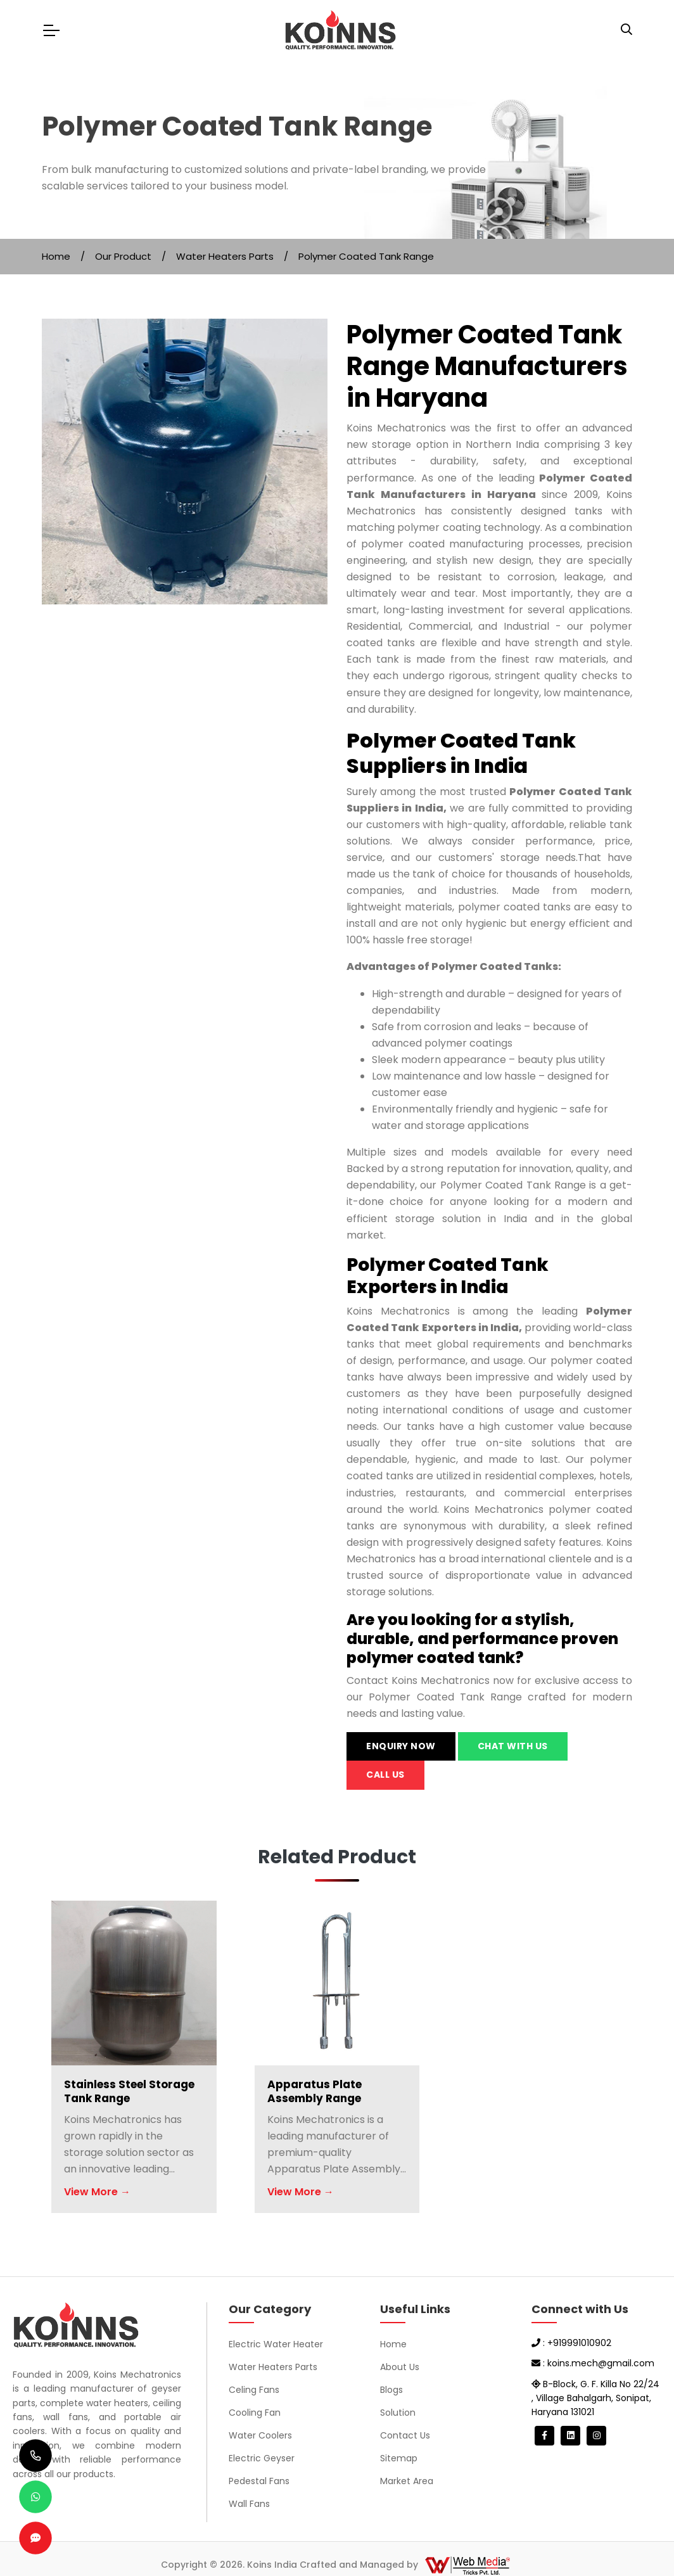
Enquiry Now (401, 1746)
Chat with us (513, 1746)
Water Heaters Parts (225, 256)
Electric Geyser (262, 2458)
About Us (399, 2367)
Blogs (391, 2389)
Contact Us (405, 2435)
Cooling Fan (255, 2412)
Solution (398, 2412)
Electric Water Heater (276, 2344)
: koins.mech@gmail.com (592, 2363)
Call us (385, 1774)
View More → (97, 2191)
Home (56, 256)
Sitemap (398, 2458)
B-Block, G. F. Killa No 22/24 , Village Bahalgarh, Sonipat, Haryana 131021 (595, 2398)
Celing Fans (254, 2389)
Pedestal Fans (259, 2481)
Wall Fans (249, 2503)
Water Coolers (260, 2435)
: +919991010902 (571, 2343)
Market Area (406, 2481)
